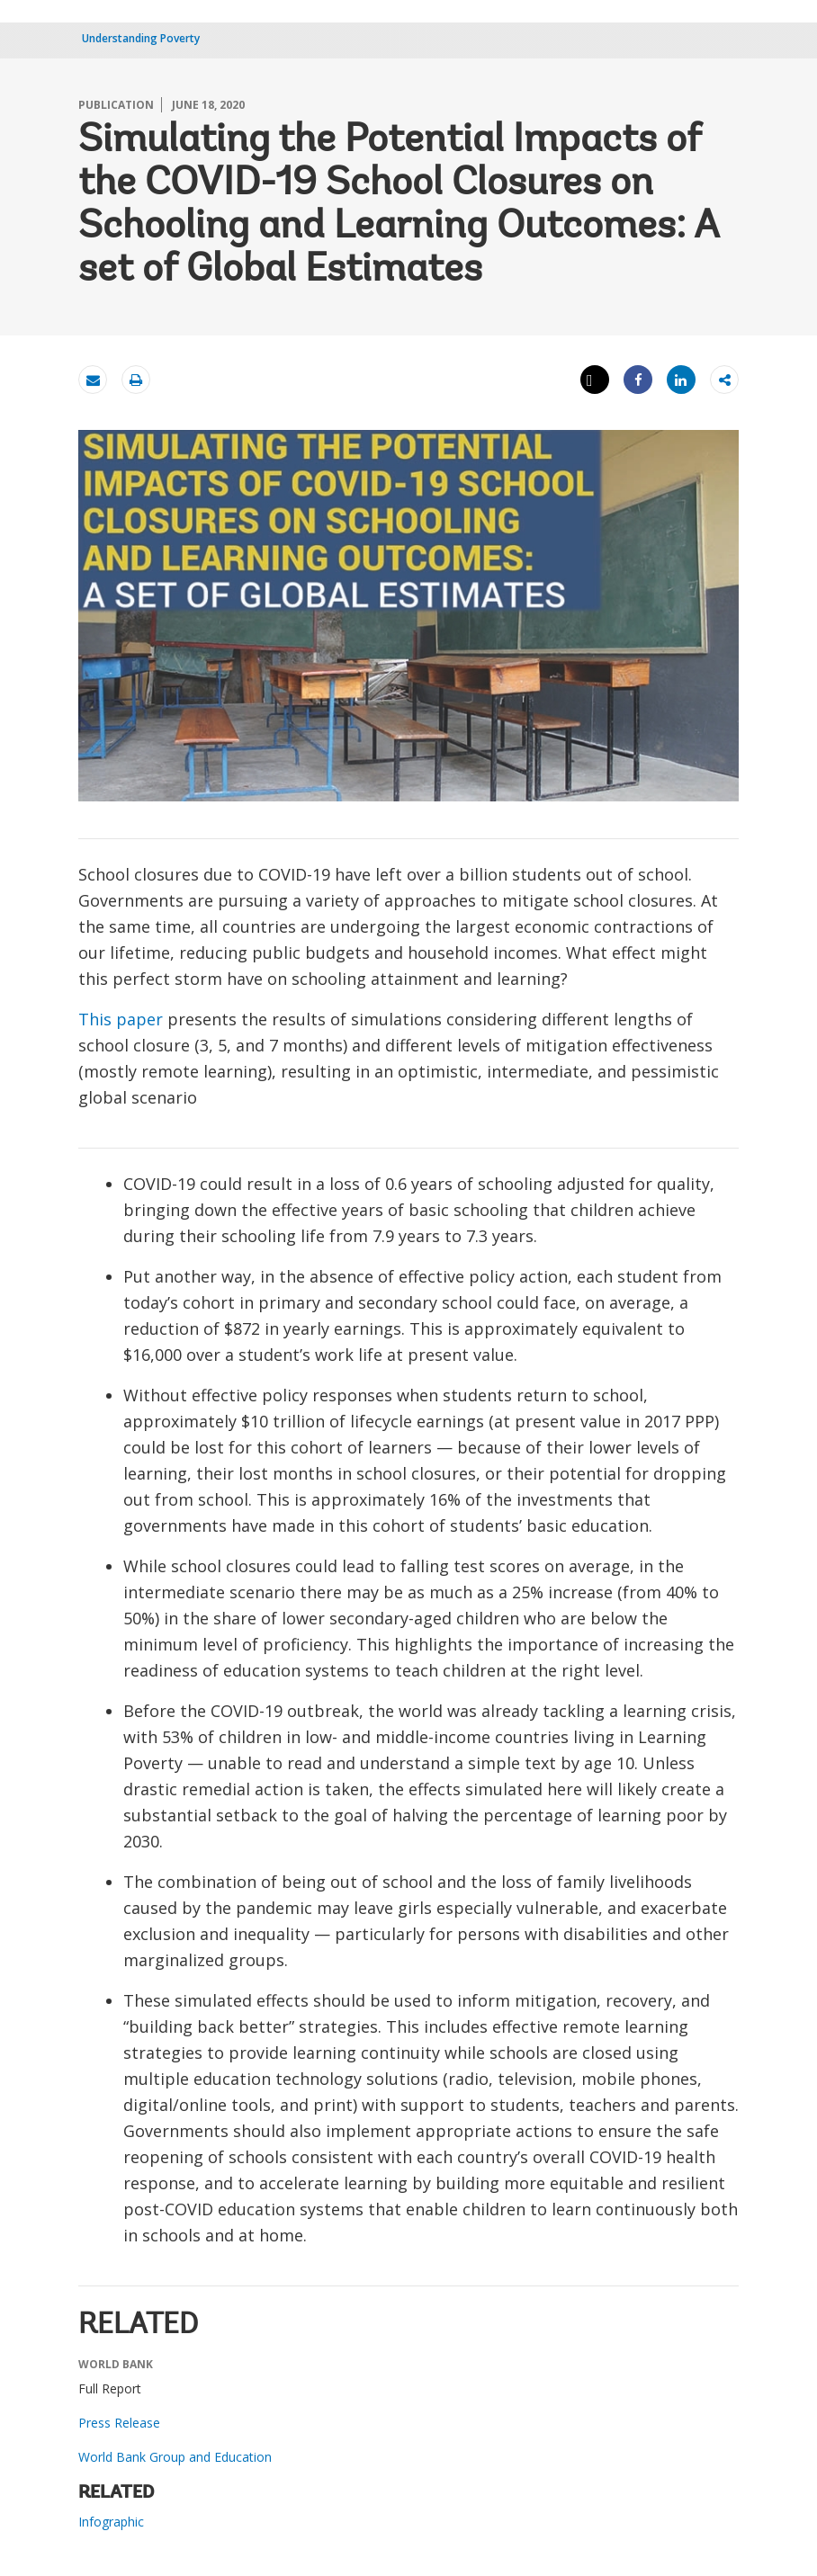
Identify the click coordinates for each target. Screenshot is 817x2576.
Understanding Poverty (141, 38)
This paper (120, 1019)
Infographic (111, 2521)
